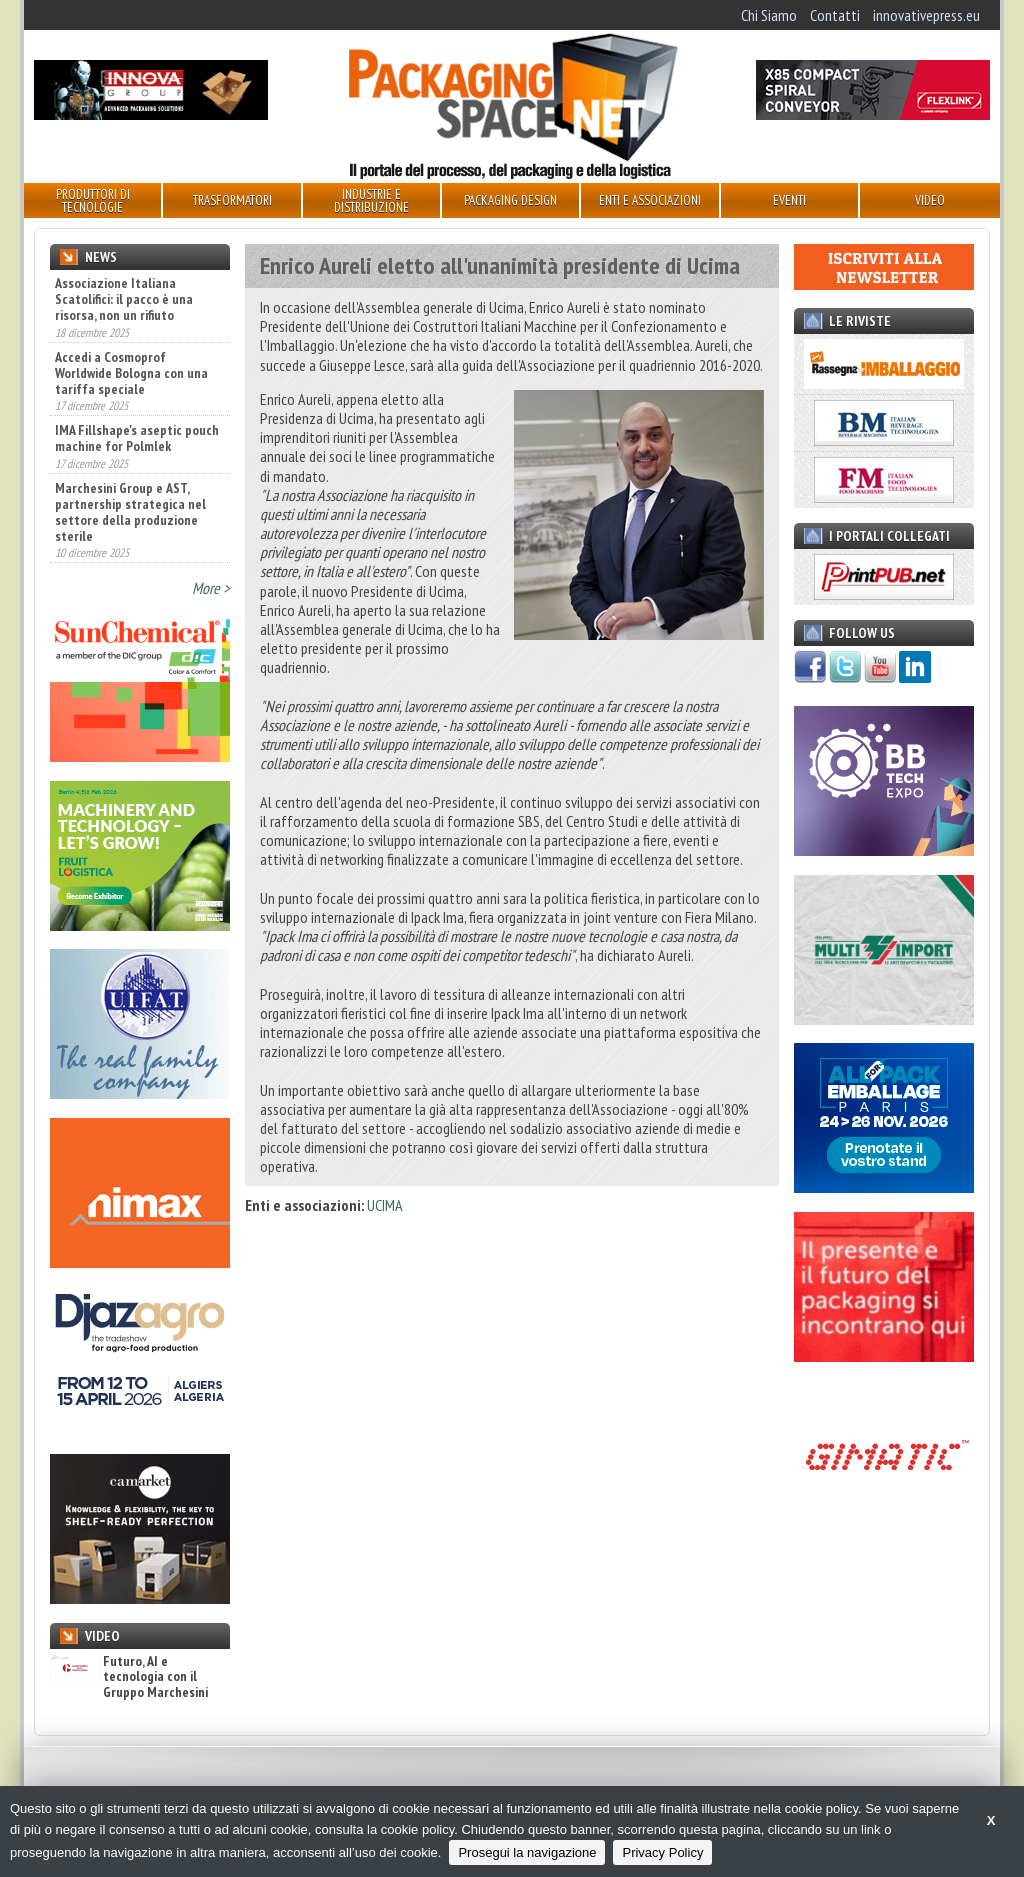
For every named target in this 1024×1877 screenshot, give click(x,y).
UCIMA (385, 1205)
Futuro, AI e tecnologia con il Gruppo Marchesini (129, 1677)
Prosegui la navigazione (527, 1852)
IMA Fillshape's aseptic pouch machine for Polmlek (137, 438)
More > (211, 588)
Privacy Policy (662, 1852)
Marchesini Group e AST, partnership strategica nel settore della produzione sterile (130, 512)
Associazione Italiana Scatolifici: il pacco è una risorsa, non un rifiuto (124, 299)
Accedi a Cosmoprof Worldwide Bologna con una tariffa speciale (131, 373)
